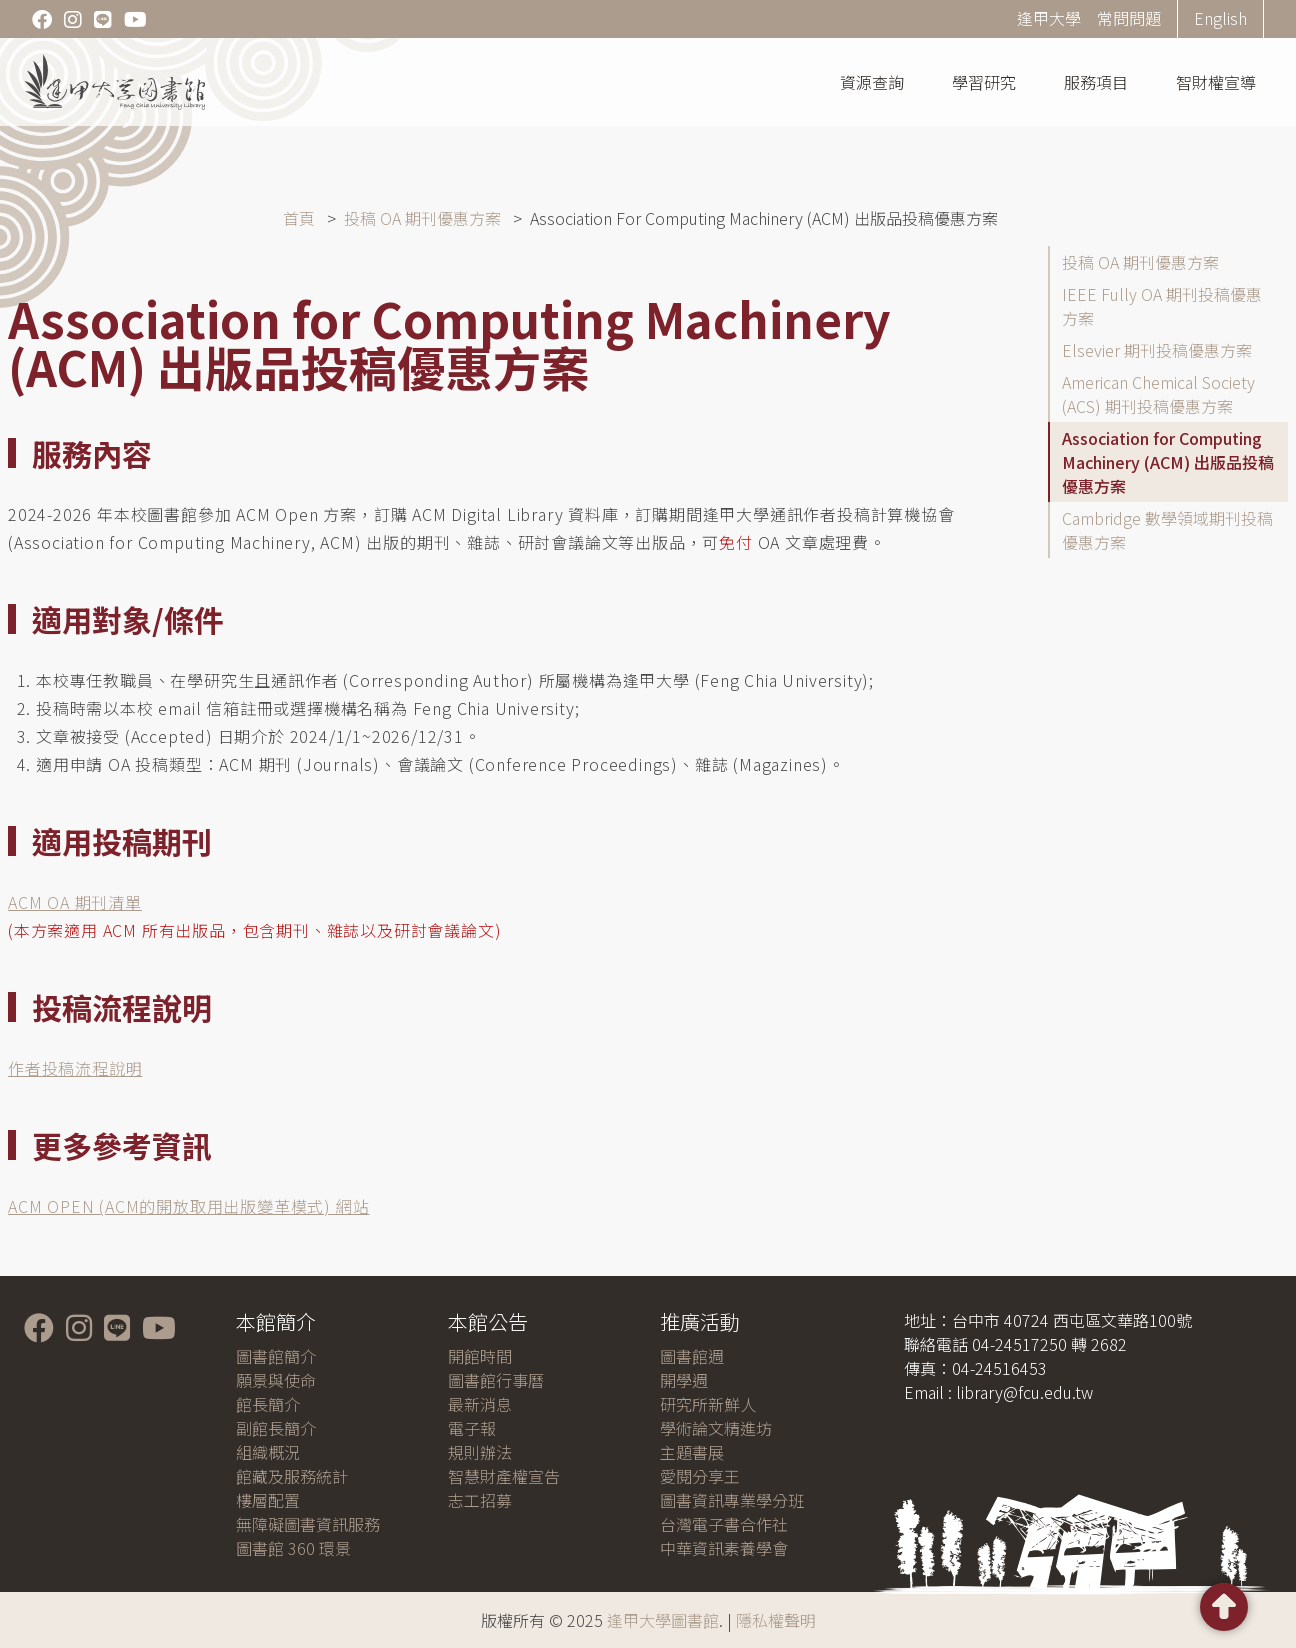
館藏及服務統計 (292, 1476)
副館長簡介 (276, 1428)
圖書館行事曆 (496, 1380)
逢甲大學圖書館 (663, 1620)
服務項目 (1096, 82)
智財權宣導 (1216, 82)
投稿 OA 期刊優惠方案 (422, 218)
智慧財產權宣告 (504, 1476)
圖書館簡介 (276, 1356)
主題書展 (692, 1452)
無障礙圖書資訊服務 (308, 1524)
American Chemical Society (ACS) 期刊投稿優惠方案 (1158, 394)
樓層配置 (268, 1500)
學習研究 (984, 82)
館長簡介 (268, 1404)
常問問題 (1129, 18)
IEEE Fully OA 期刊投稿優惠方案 (1162, 306)
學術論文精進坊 (716, 1428)
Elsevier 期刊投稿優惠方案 (1157, 350)
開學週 (684, 1380)
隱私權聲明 (776, 1620)
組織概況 (268, 1452)
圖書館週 (692, 1356)
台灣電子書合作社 (724, 1524)
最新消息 (480, 1404)
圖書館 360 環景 (293, 1548)
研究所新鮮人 (708, 1404)
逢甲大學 (1049, 18)
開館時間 (480, 1356)
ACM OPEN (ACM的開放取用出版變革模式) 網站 (188, 1206)
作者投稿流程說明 (75, 1068)
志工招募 (480, 1500)
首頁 (299, 218)
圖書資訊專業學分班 (732, 1500)
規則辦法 (480, 1452)
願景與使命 (276, 1380)
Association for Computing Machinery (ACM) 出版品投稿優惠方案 (1168, 462)
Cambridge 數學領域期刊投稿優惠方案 (1167, 530)
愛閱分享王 (700, 1476)
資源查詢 (872, 82)
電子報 (472, 1428)
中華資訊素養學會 (724, 1548)
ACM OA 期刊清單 (75, 902)
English (1220, 18)
